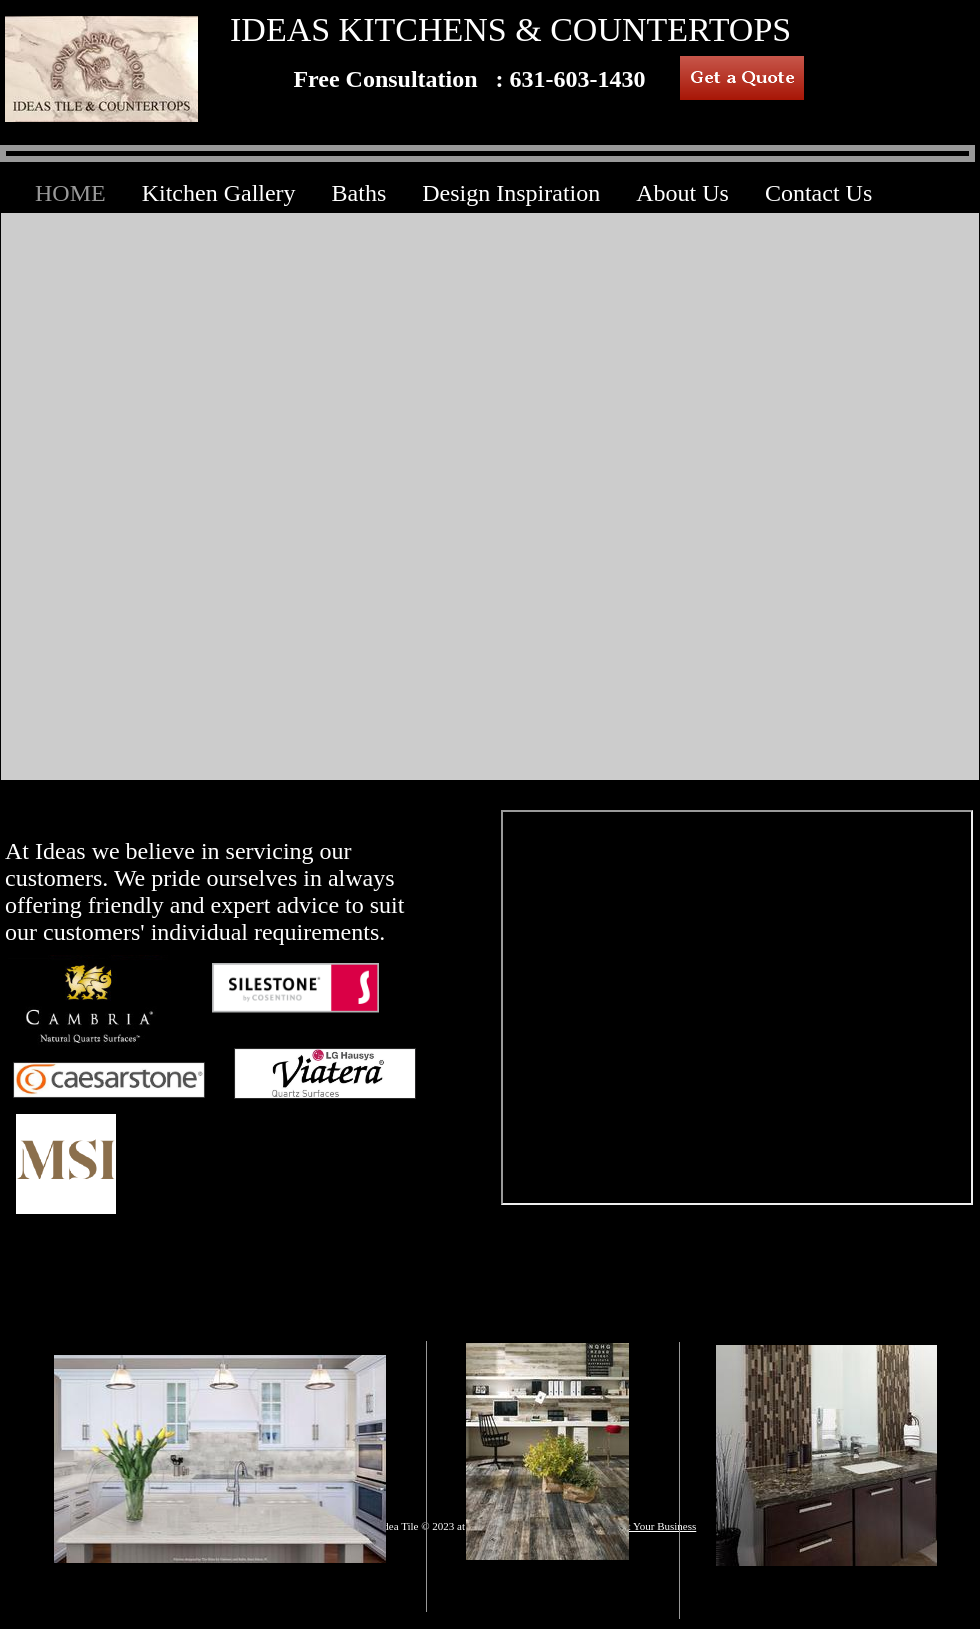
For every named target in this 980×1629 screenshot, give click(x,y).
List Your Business (654, 1526)
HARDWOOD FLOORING (550, 1591)
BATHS (825, 1593)
